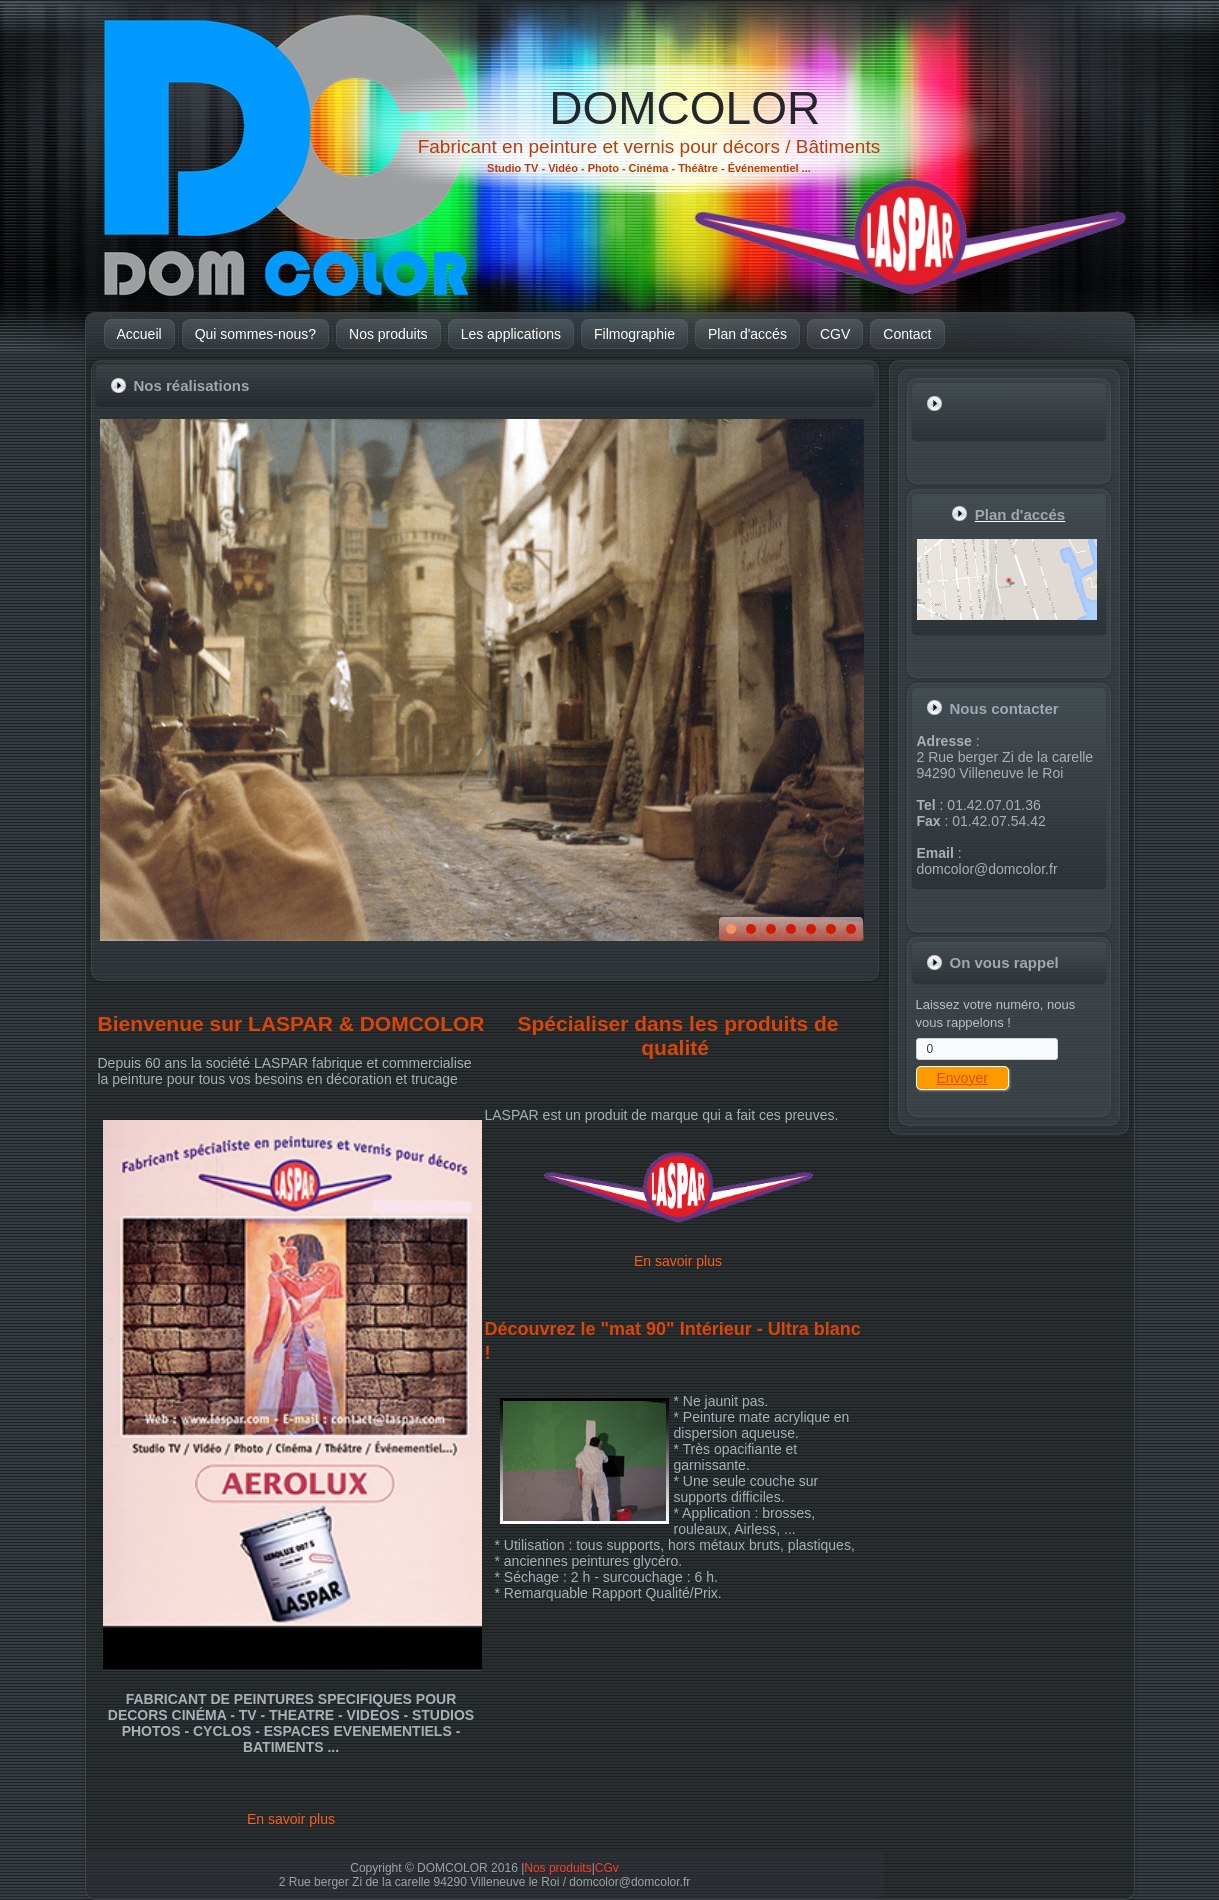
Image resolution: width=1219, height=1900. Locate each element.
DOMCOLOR (684, 108)
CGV (835, 334)
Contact (907, 334)
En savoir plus (291, 1819)
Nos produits (388, 334)
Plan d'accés (747, 334)
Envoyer (962, 1078)
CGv (607, 1868)
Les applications (511, 334)
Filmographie (634, 334)
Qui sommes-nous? (255, 334)
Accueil (139, 334)
